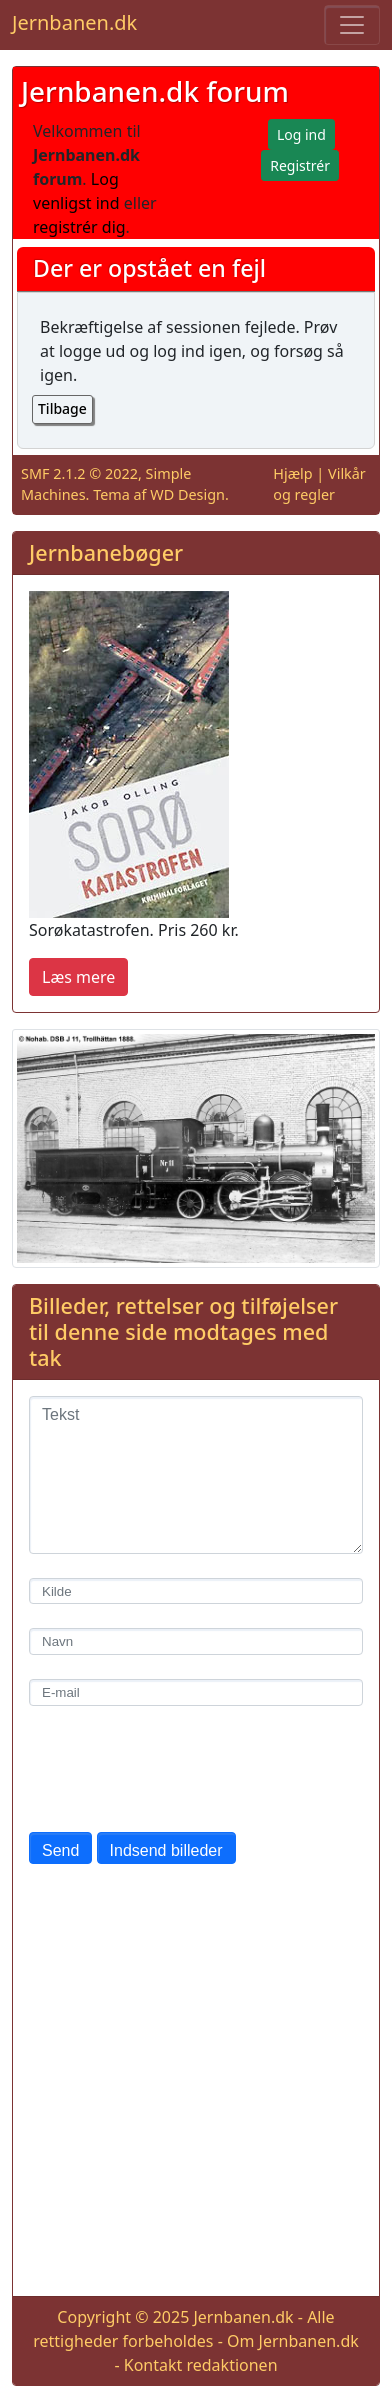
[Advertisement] (196, 2084)
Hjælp (292, 473)
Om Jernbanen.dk (293, 2341)
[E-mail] (196, 1692)
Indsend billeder (166, 1850)
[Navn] (196, 1641)
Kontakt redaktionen (201, 2365)
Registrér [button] (300, 165)
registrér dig (79, 227)
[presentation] (181, 1769)
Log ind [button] (301, 134)
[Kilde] (196, 1591)
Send (60, 1850)
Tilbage (62, 408)
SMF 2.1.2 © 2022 (79, 473)
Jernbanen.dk (74, 22)
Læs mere (78, 977)
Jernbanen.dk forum (155, 91)
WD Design (187, 494)
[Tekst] (196, 1475)
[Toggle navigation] (352, 25)
